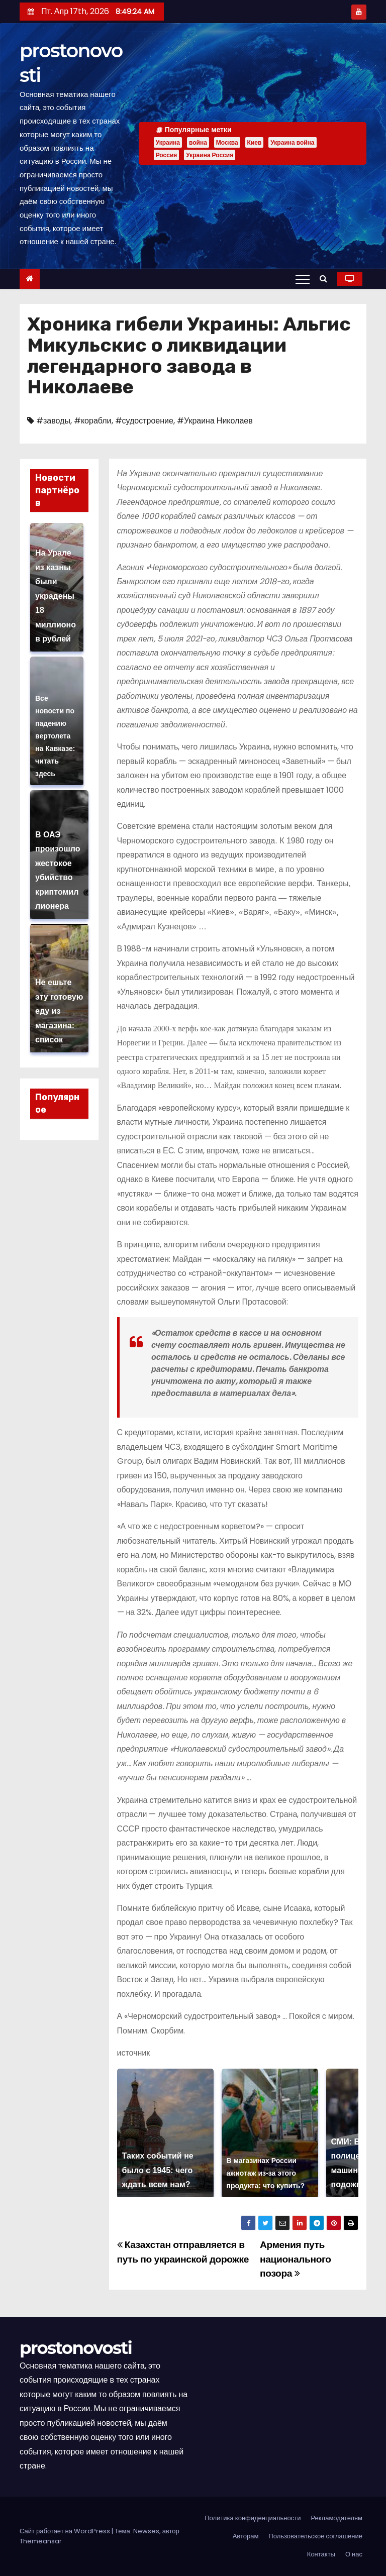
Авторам (246, 2536)
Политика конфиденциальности (253, 2518)
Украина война (292, 142)
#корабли (93, 420)
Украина (168, 142)
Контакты (321, 2554)
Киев (254, 142)
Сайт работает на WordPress (66, 2531)
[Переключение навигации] (303, 279)
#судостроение (144, 420)
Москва (227, 142)
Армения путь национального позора (295, 2259)
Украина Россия (209, 155)
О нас (353, 2554)
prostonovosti (76, 2347)
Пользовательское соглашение (315, 2536)
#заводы (53, 420)
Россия (166, 155)
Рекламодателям (336, 2518)
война (198, 142)
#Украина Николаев (215, 420)
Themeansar (41, 2541)
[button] (326, 278)
